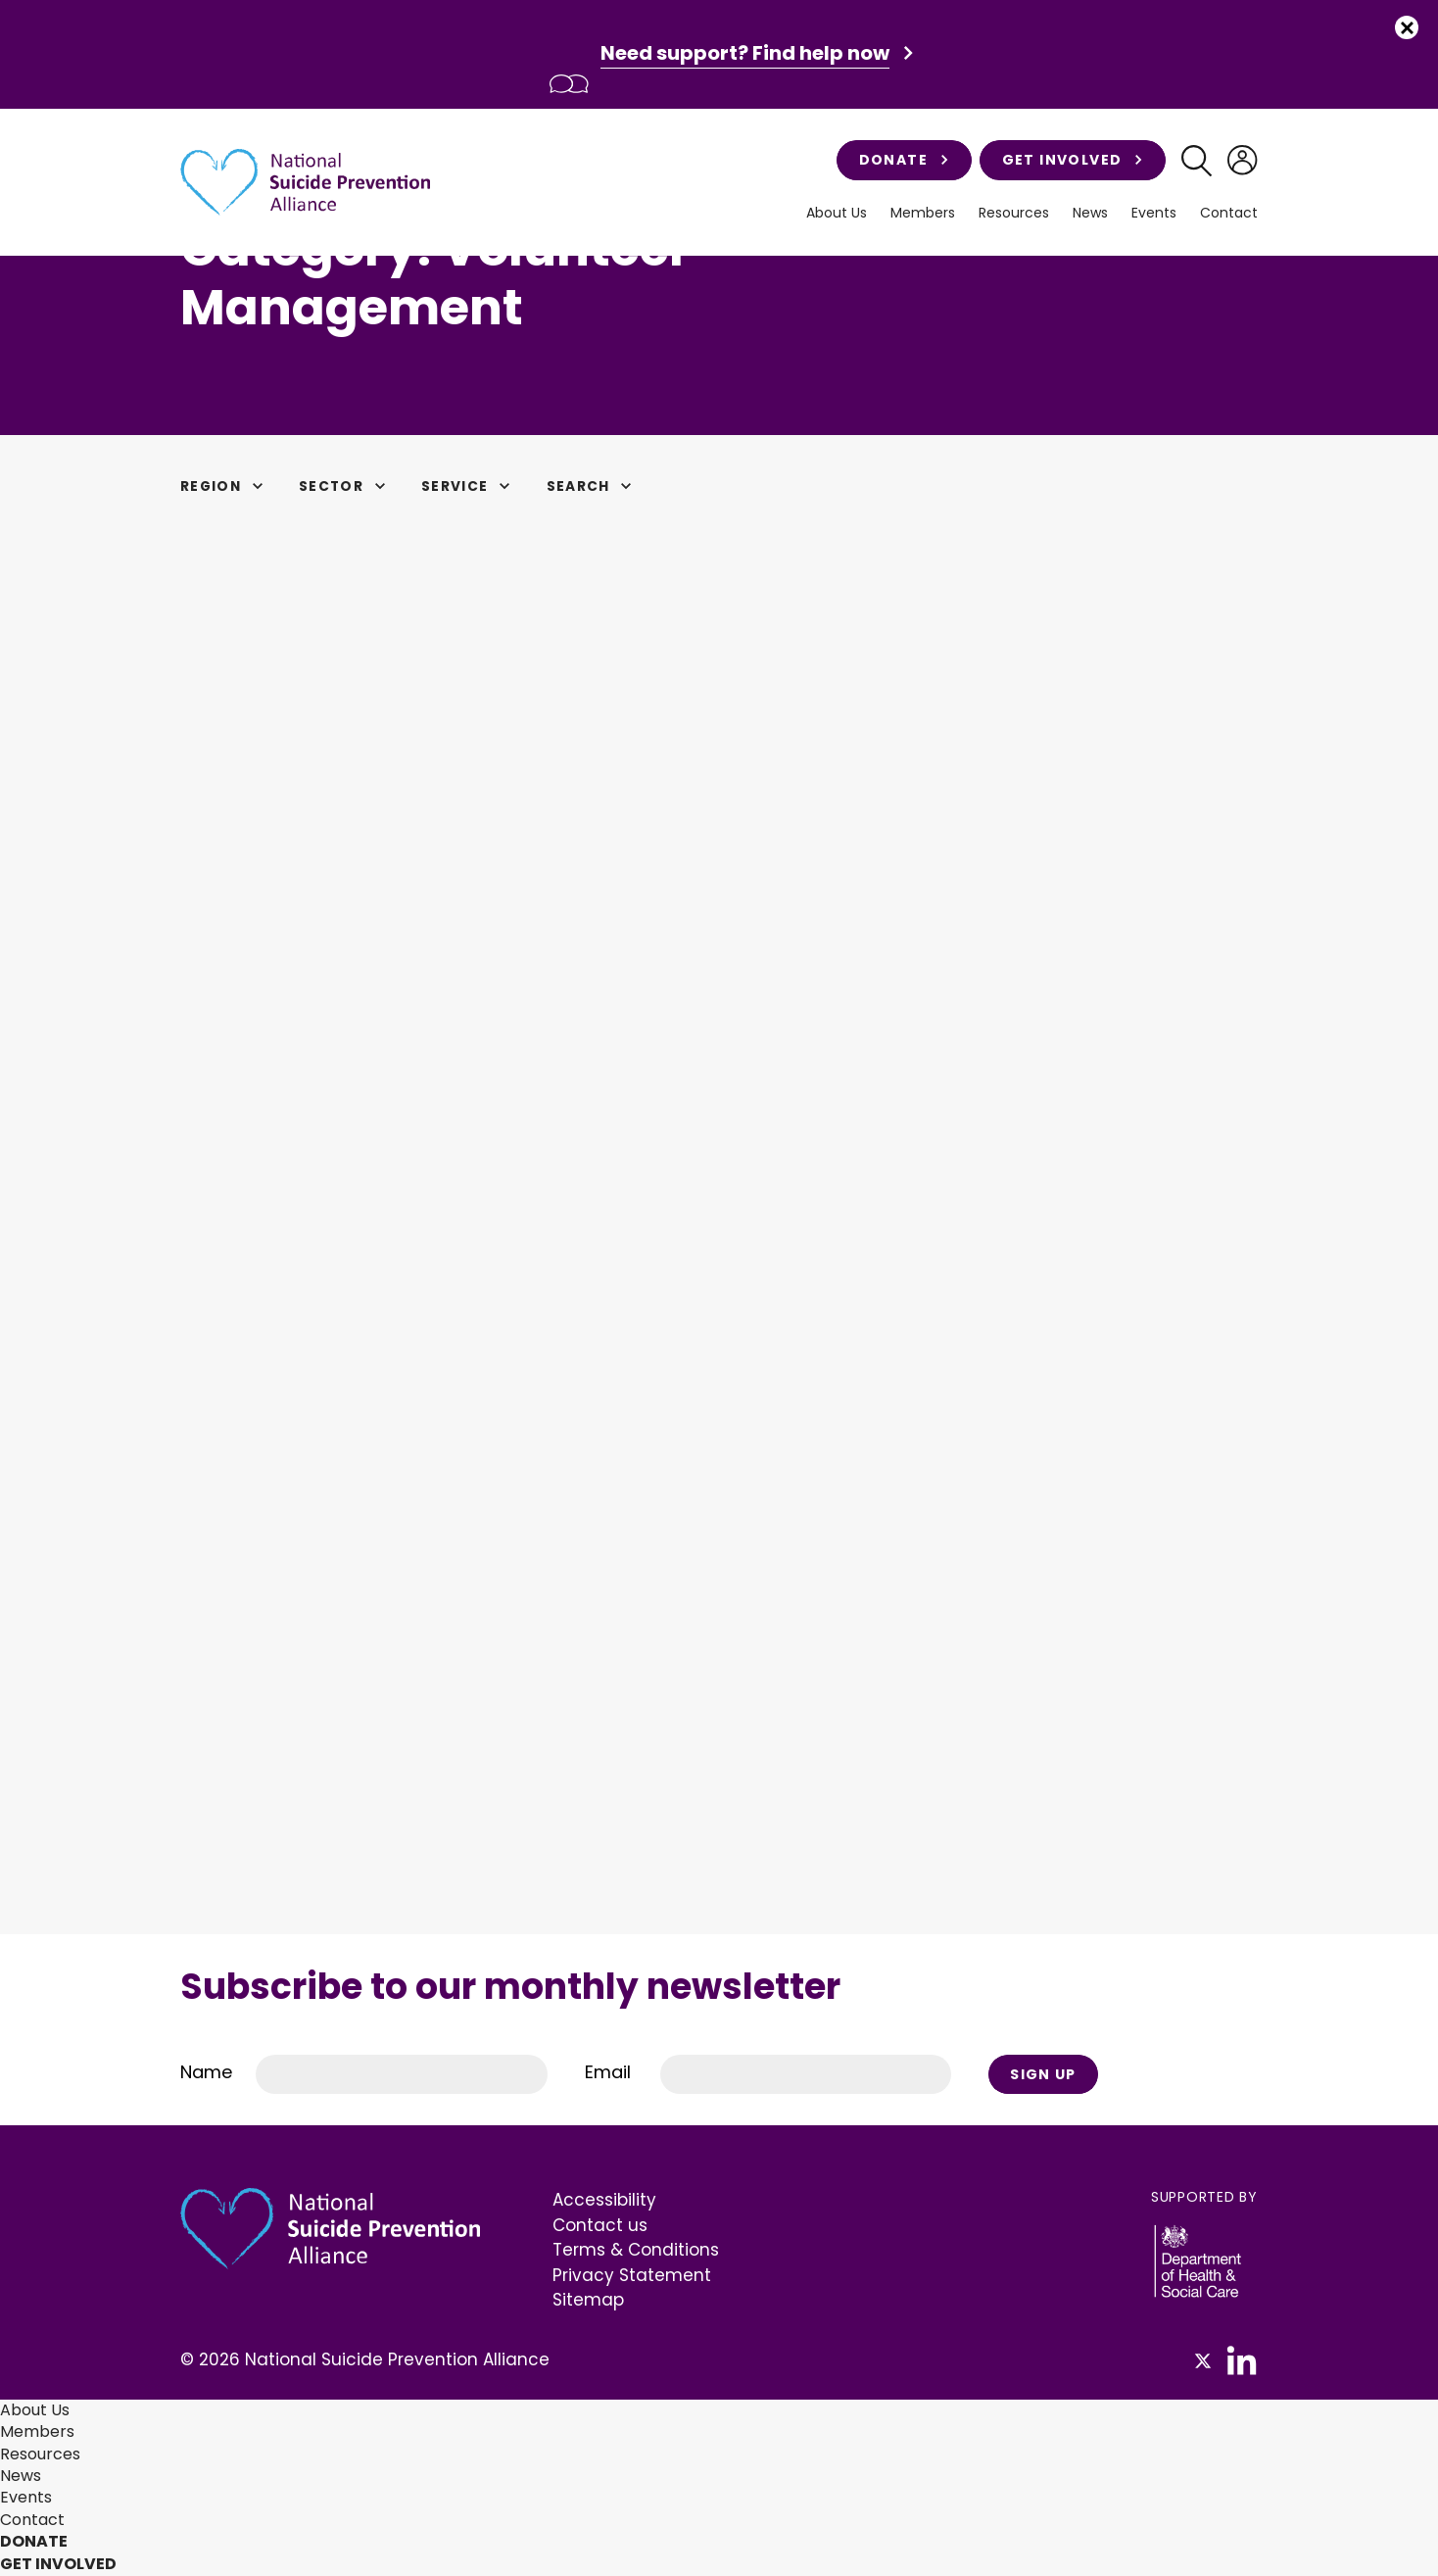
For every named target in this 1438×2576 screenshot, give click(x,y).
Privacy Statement (631, 2276)
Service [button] (476, 486)
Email (608, 2073)
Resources (1014, 213)
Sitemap (588, 2300)
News (1090, 213)
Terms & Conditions (635, 2250)
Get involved (1070, 159)
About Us (836, 213)
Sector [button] (350, 486)
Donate (902, 159)
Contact (1229, 213)
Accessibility (604, 2200)
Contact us (599, 2226)
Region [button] (225, 486)
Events (1153, 213)
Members (922, 213)
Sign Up (1044, 2074)
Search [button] (601, 486)
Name (206, 2073)
